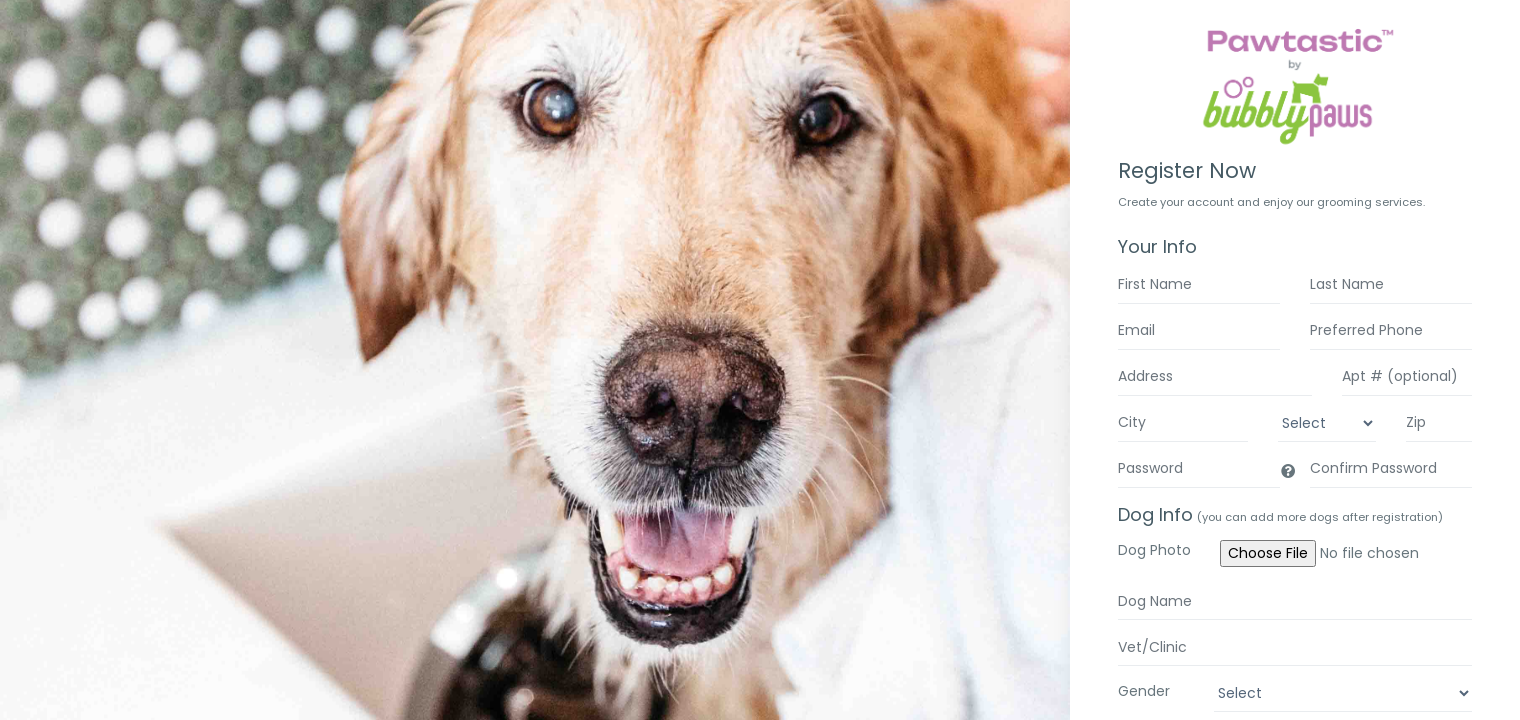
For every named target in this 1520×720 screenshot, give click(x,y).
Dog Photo (1154, 550)
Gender (1144, 691)
